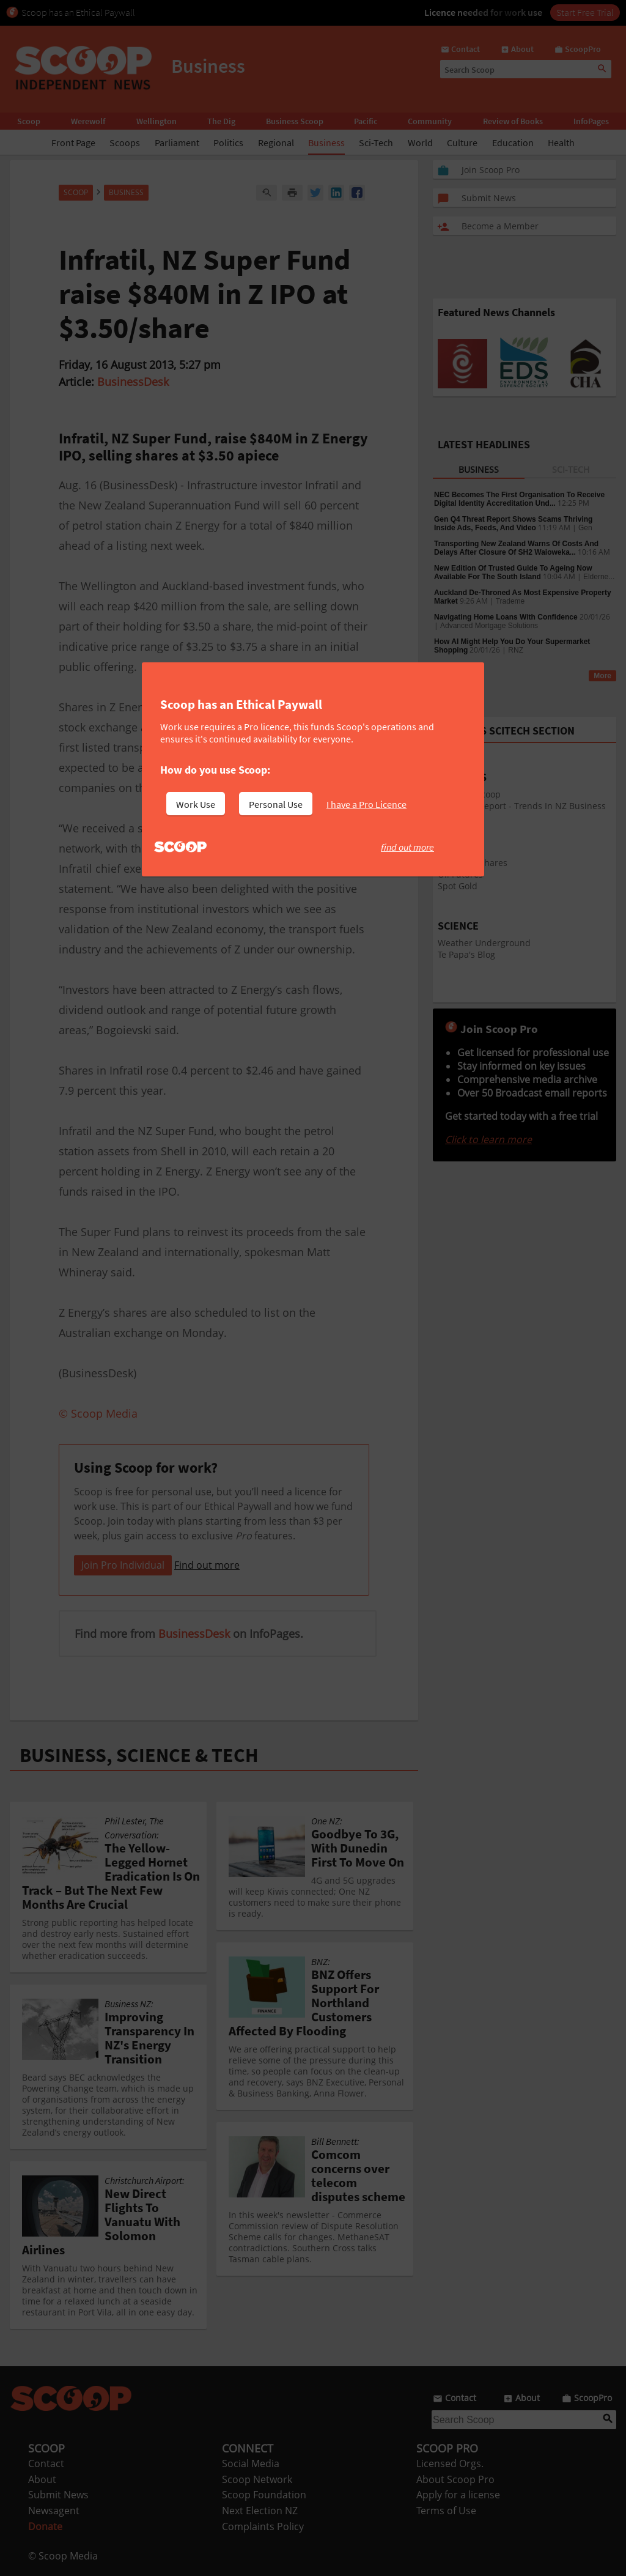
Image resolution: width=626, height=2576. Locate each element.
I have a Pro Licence (366, 804)
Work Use (195, 804)
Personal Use (276, 804)
